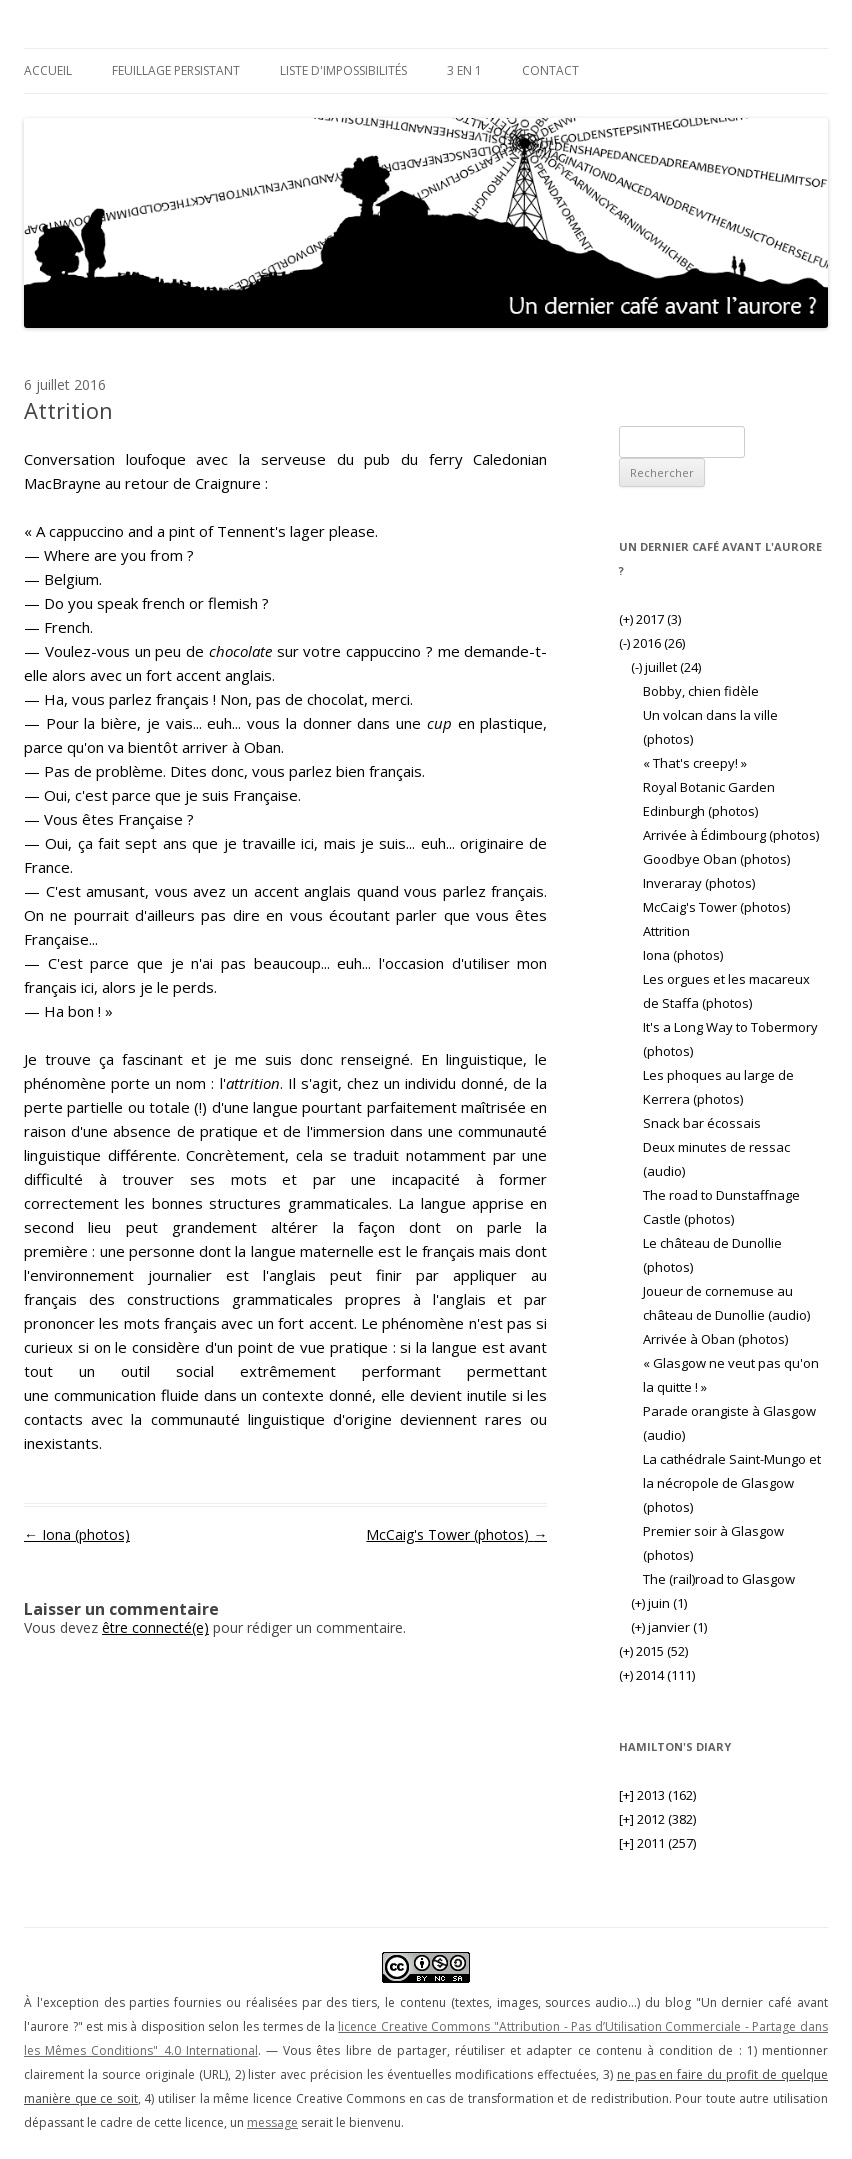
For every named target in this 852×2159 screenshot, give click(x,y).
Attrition (666, 931)
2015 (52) (653, 1651)
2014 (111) (657, 1675)
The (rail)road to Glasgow (719, 1579)
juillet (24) (666, 667)
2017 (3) (650, 619)
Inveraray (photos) (699, 883)
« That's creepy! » (695, 763)
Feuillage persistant (176, 70)
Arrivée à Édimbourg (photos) (731, 835)
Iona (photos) (77, 1534)
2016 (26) (652, 643)
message (272, 2122)
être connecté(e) (155, 1627)
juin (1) (659, 1603)
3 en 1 (464, 70)
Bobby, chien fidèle (701, 691)
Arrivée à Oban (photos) (715, 1339)
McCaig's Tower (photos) (456, 1534)
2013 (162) (657, 1795)
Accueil (48, 70)
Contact (550, 70)
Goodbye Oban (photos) (716, 859)
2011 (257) (657, 1843)
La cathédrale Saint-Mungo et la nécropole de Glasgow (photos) (732, 1483)
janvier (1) (669, 1627)
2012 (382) (657, 1819)
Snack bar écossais (702, 1123)
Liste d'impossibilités (343, 70)
